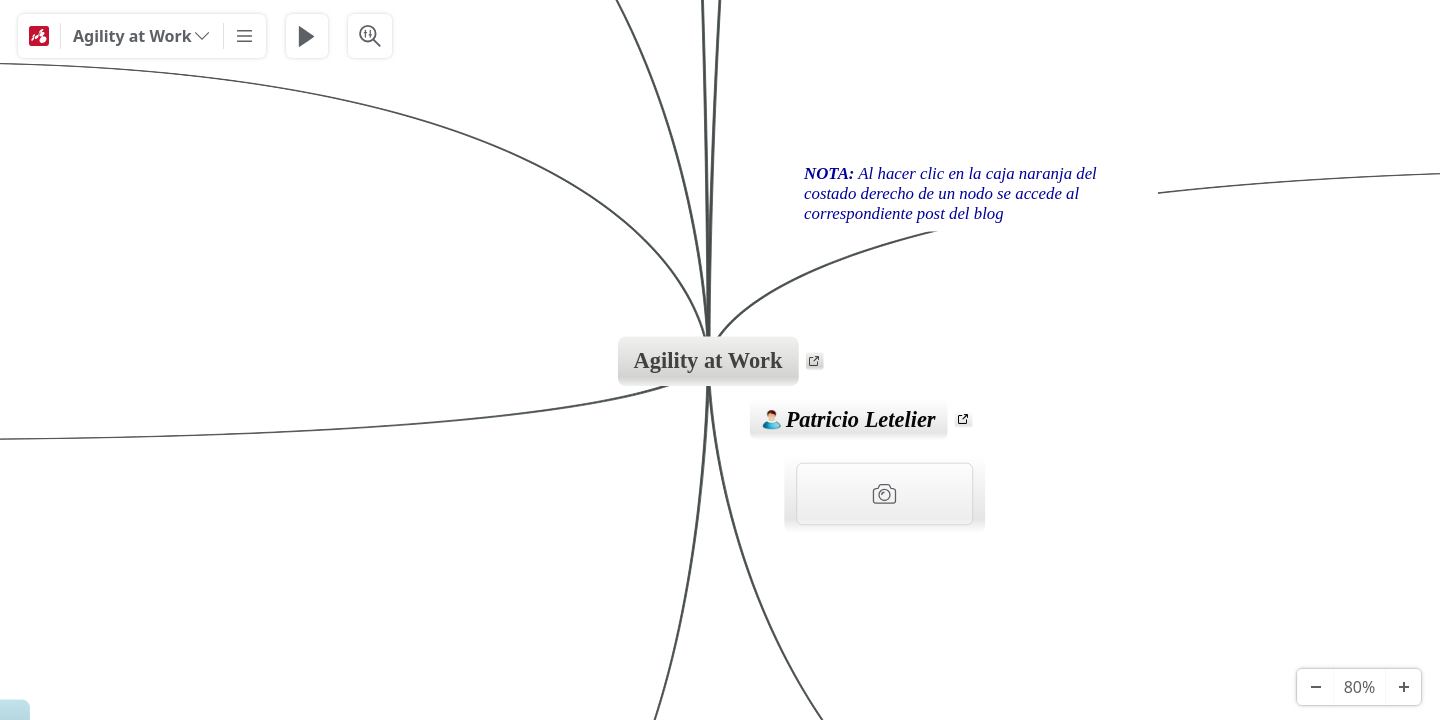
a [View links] (818, 364)
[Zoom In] (1403, 687)
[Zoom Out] (1315, 687)
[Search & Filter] (370, 36)
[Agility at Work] (142, 36)
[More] (245, 36)
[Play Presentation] (307, 36)
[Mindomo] (39, 36)
